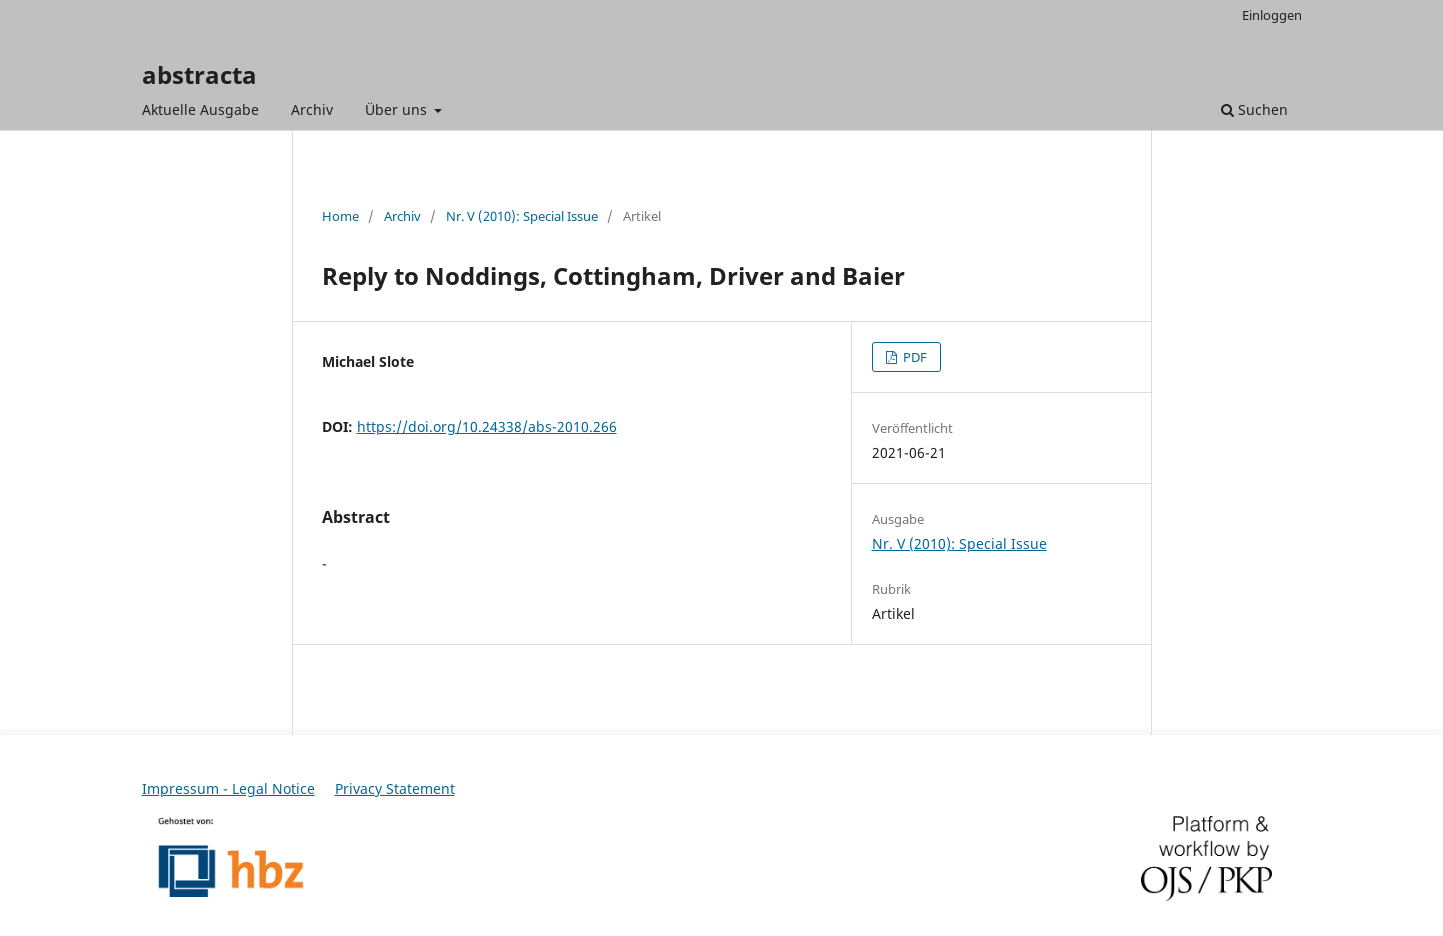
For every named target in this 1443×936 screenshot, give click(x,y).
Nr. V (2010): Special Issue (522, 216)
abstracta (199, 74)
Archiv (312, 109)
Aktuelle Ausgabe (200, 109)
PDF (913, 357)
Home (340, 216)
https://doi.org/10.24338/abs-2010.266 (487, 426)
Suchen (1254, 109)
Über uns (398, 109)
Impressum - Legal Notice (228, 788)
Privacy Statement (395, 788)
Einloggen (1272, 15)
